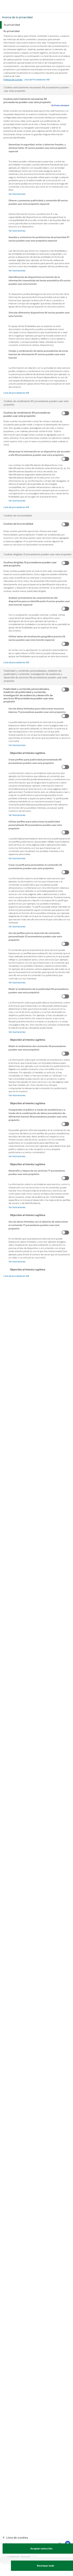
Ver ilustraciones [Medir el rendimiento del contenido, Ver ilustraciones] (17, 1095)
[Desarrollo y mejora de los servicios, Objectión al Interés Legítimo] (28, 1215)
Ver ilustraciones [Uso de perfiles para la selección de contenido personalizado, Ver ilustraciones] (17, 982)
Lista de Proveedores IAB (37, 79)
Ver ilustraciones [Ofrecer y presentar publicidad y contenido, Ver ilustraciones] (17, 230)
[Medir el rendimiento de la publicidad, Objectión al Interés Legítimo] (28, 1040)
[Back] (4, 2537)
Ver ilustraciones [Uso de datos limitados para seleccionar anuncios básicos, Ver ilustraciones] (17, 745)
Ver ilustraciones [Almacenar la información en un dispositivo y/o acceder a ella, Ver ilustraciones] (17, 500)
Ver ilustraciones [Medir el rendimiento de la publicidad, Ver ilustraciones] (17, 1032)
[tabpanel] (37, 56)
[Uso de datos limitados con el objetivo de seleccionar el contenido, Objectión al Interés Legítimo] (28, 1269)
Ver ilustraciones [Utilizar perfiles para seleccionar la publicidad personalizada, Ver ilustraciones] (17, 858)
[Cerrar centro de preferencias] (68, 12)
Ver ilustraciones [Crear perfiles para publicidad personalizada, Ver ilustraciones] (17, 815)
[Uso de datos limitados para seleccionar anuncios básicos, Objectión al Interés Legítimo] (28, 753)
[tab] (36, 25)
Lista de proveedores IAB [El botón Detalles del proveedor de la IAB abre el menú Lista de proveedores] (16, 393)
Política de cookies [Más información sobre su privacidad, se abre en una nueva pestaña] (13, 79)
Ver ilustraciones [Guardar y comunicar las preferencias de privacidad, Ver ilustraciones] (17, 270)
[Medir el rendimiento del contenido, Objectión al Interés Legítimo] (28, 1103)
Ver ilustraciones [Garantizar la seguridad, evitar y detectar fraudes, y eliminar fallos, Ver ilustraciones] (17, 194)
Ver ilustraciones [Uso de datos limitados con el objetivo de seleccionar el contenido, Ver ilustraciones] (17, 1261)
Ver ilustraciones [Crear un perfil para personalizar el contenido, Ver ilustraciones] (17, 926)
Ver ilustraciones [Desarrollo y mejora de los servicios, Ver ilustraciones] (17, 1207)
